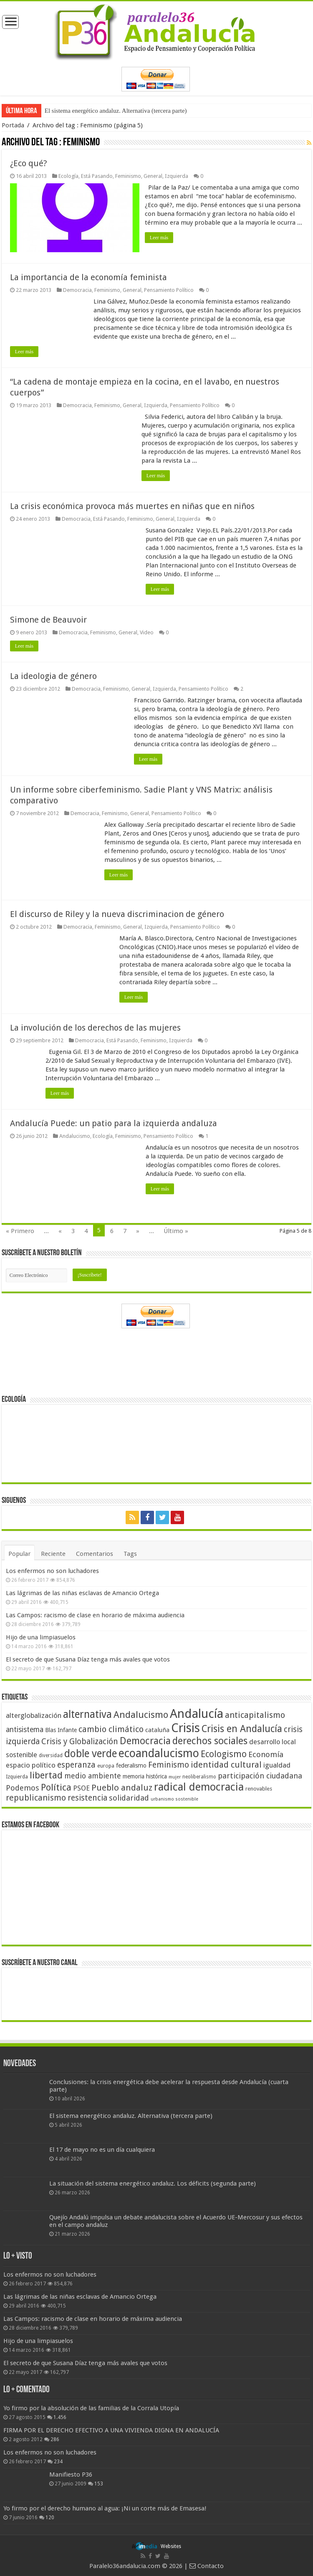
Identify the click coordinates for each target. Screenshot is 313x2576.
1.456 (59, 2416)
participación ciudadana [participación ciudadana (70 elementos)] (260, 1775)
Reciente (53, 1553)
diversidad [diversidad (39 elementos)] (51, 1755)
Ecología (68, 176)
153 (98, 2483)
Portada (13, 125)
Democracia (77, 289)
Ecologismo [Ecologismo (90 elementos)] (224, 1753)
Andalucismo (74, 1135)
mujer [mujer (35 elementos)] (175, 1776)
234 (58, 2461)
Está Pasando (97, 176)
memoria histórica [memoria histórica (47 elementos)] (145, 1775)
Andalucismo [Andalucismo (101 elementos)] (141, 1713)
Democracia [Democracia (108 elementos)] (145, 1740)
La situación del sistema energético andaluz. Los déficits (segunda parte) (152, 2183)
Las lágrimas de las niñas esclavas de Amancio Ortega (82, 1592)
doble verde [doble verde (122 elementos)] (90, 1753)
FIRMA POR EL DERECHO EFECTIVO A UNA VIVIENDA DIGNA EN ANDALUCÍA (111, 2429)
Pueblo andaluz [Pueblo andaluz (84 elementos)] (121, 1787)
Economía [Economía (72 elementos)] (265, 1753)
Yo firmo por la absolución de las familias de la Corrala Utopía (91, 2407)
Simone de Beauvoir (48, 619)
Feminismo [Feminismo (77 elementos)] (168, 1764)
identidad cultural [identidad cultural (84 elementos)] (226, 1764)
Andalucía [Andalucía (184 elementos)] (196, 1713)
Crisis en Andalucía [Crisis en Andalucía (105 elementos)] (242, 1728)
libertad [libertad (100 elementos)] (46, 1774)
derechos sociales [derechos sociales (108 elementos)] (209, 1740)
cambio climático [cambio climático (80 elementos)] (111, 1728)
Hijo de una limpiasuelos (41, 1636)
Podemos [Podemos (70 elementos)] (22, 1787)
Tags (130, 1553)
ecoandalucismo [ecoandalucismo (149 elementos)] (159, 1752)
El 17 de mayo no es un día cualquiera (102, 2149)
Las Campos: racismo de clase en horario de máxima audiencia (95, 1614)
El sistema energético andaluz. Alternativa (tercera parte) (116, 110)
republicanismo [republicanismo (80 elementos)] (36, 1797)
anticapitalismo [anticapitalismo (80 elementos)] (255, 1714)
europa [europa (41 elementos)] (105, 1765)
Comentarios (94, 1553)
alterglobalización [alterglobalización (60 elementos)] (33, 1714)
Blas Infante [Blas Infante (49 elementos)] (61, 1729)
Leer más (160, 238)
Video (147, 632)
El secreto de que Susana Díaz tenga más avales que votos (88, 1658)
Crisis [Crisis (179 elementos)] (185, 1727)
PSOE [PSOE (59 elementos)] (81, 1787)
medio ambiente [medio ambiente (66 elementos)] (92, 1775)
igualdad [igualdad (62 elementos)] (276, 1764)
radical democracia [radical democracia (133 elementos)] (199, 1786)
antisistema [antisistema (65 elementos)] (24, 1729)
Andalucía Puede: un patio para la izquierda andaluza (113, 1123)
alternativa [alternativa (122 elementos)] (87, 1713)
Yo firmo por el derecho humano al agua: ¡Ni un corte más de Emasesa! (104, 2507)
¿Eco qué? (28, 163)
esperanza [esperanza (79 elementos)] (76, 1764)
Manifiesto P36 (70, 2473)
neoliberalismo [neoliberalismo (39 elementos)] (199, 1776)
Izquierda (176, 176)
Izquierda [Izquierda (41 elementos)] (17, 1776)
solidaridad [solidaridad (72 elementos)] (129, 1797)
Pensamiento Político (169, 289)
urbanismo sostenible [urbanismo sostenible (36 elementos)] (174, 1798)
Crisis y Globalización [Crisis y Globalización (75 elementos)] (79, 1740)
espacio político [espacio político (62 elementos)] (31, 1764)
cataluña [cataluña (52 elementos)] (157, 1729)
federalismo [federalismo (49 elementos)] (131, 1764)
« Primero (20, 1230)
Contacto (206, 2565)
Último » (176, 1230)
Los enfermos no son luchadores (52, 1570)
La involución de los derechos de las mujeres (95, 1027)
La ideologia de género (53, 676)
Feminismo (128, 176)
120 (49, 2517)
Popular (19, 1553)
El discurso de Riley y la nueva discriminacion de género (117, 914)
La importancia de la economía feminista (88, 277)
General (153, 176)
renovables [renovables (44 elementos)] (258, 1788)
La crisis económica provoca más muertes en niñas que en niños (132, 506)
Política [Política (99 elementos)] (56, 1786)
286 (54, 2439)
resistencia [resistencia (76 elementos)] (87, 1797)
